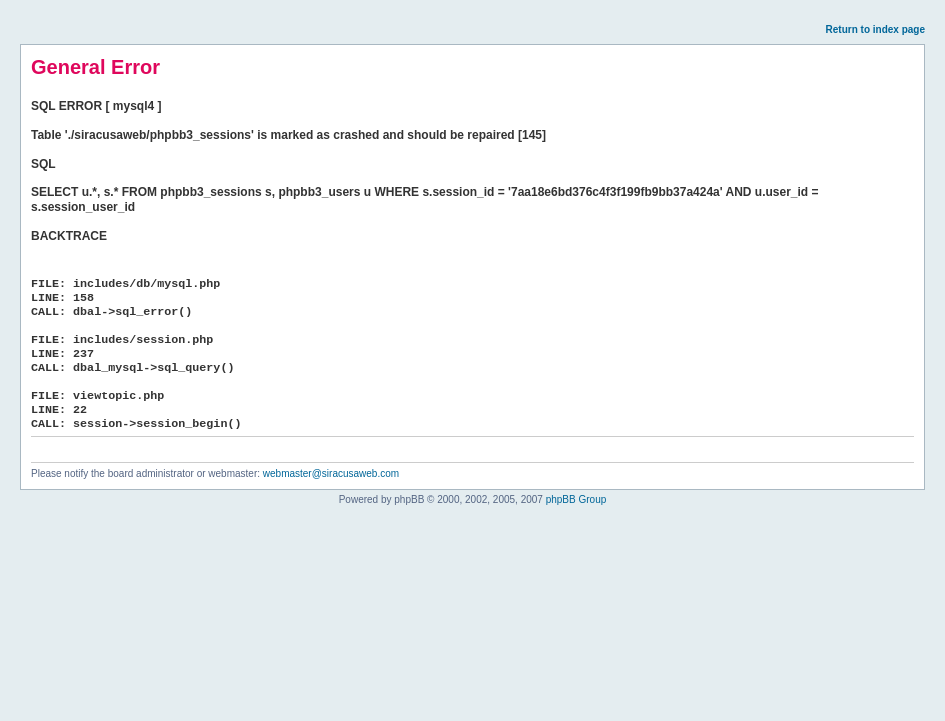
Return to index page (875, 29)
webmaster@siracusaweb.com (331, 473)
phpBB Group (576, 499)
